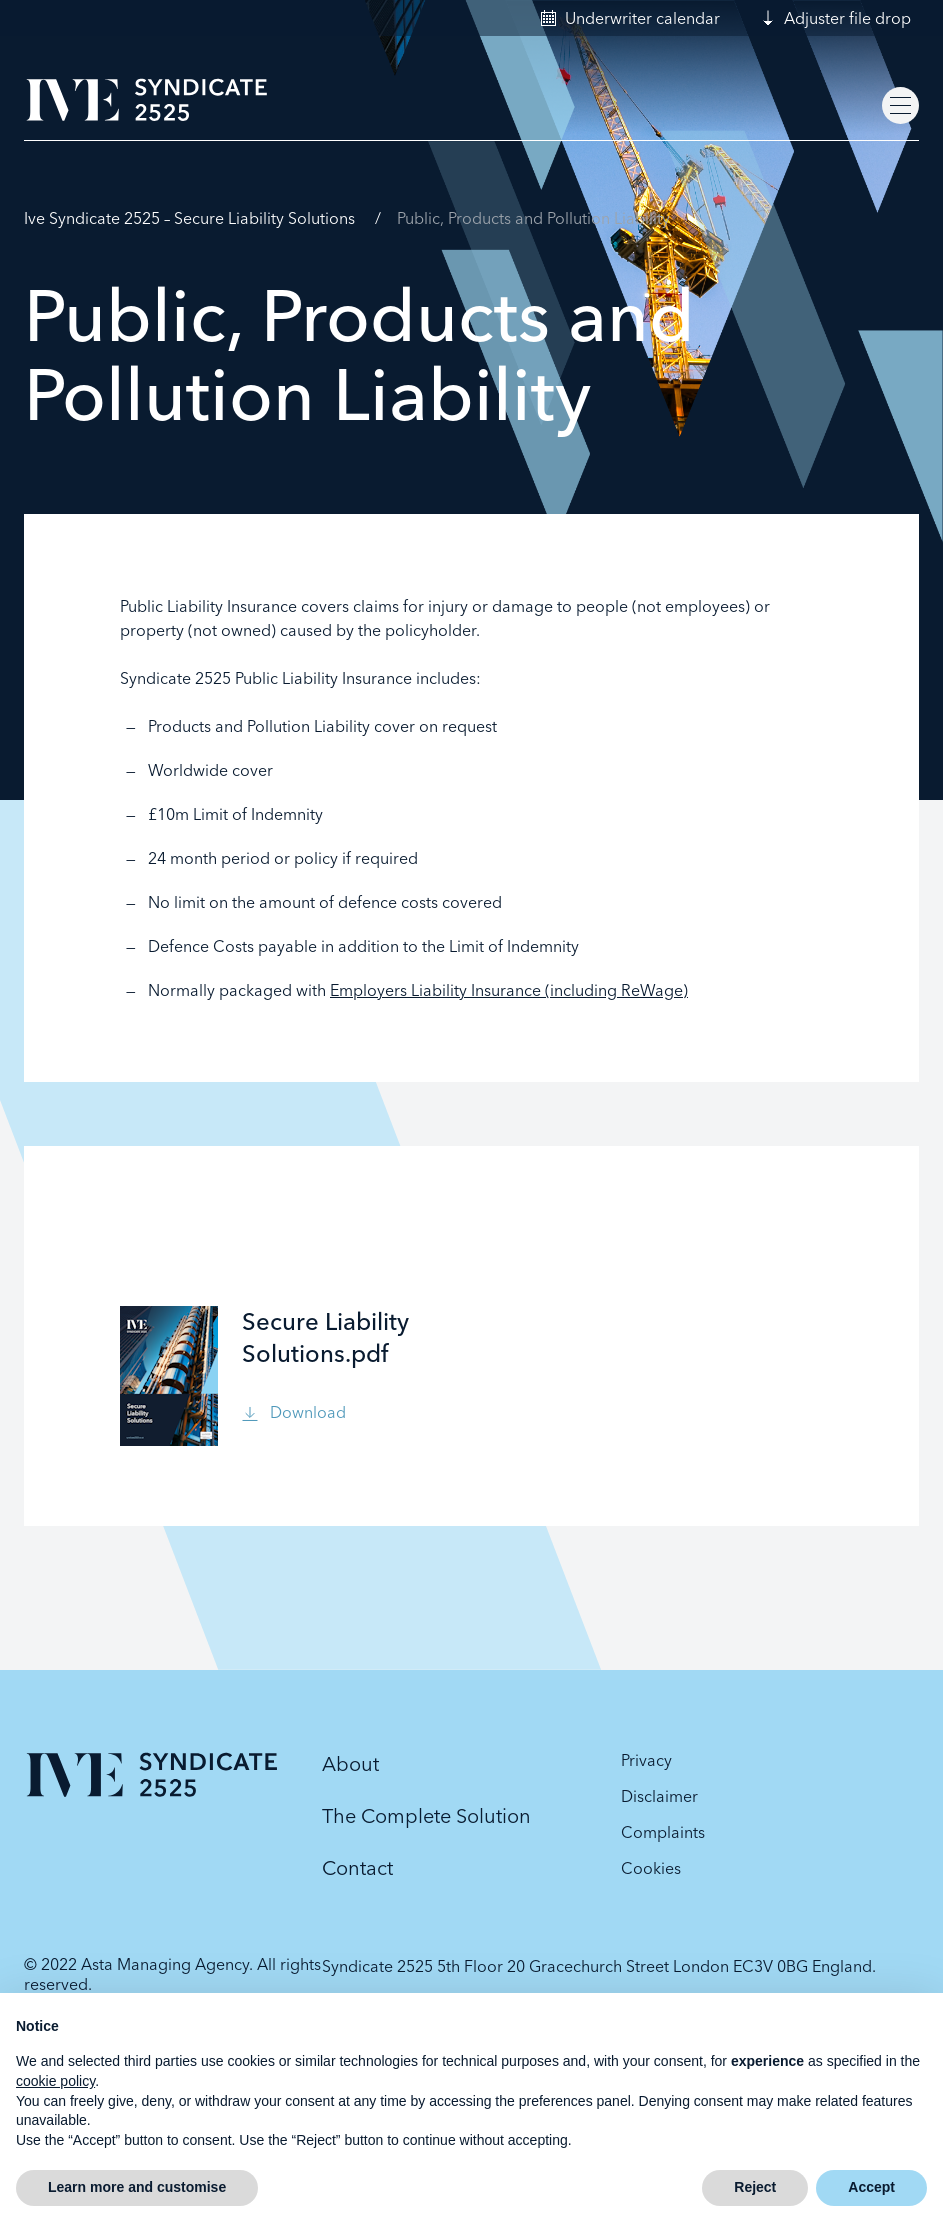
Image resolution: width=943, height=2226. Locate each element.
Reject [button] (755, 2187)
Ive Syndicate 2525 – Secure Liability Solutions (189, 218)
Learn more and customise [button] (137, 2187)
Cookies (651, 1868)
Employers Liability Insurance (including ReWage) (509, 990)
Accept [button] (871, 2187)
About (350, 1763)
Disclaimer (659, 1796)
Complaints (663, 1832)
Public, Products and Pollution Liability (533, 218)
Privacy (646, 1760)
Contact (357, 1867)
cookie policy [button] (55, 2081)
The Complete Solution (426, 1815)
